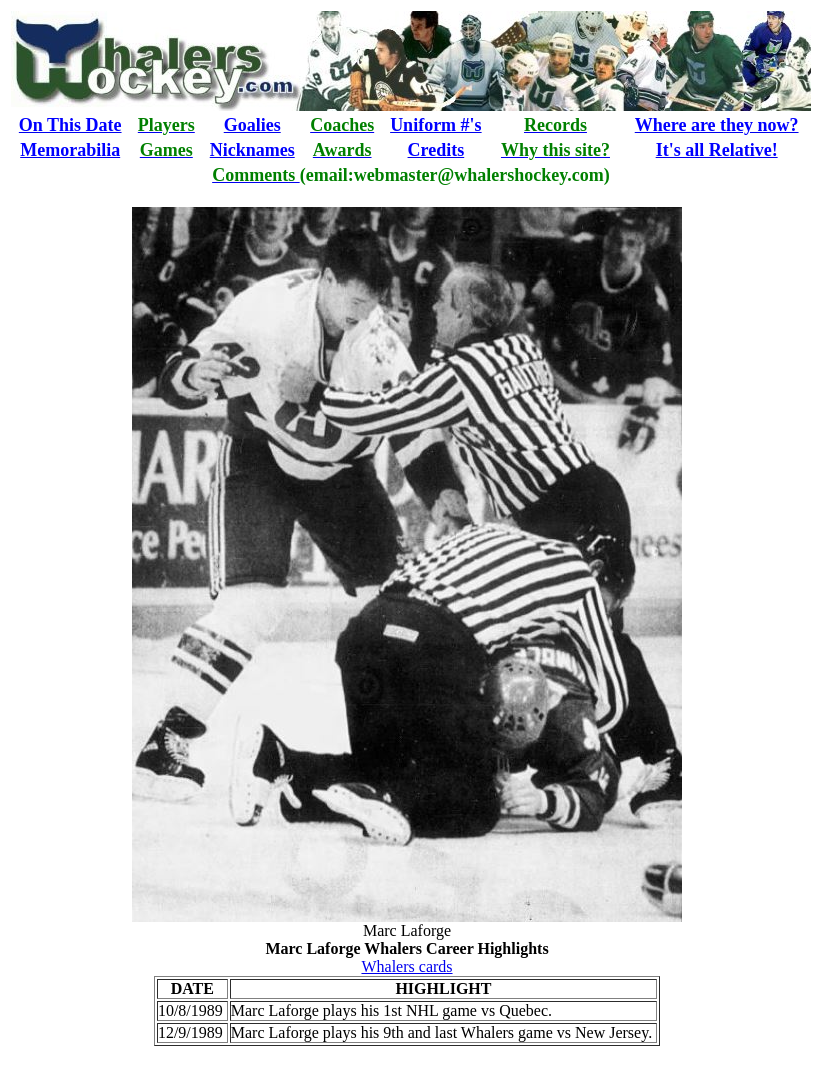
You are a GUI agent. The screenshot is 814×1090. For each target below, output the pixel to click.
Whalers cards (406, 966)
